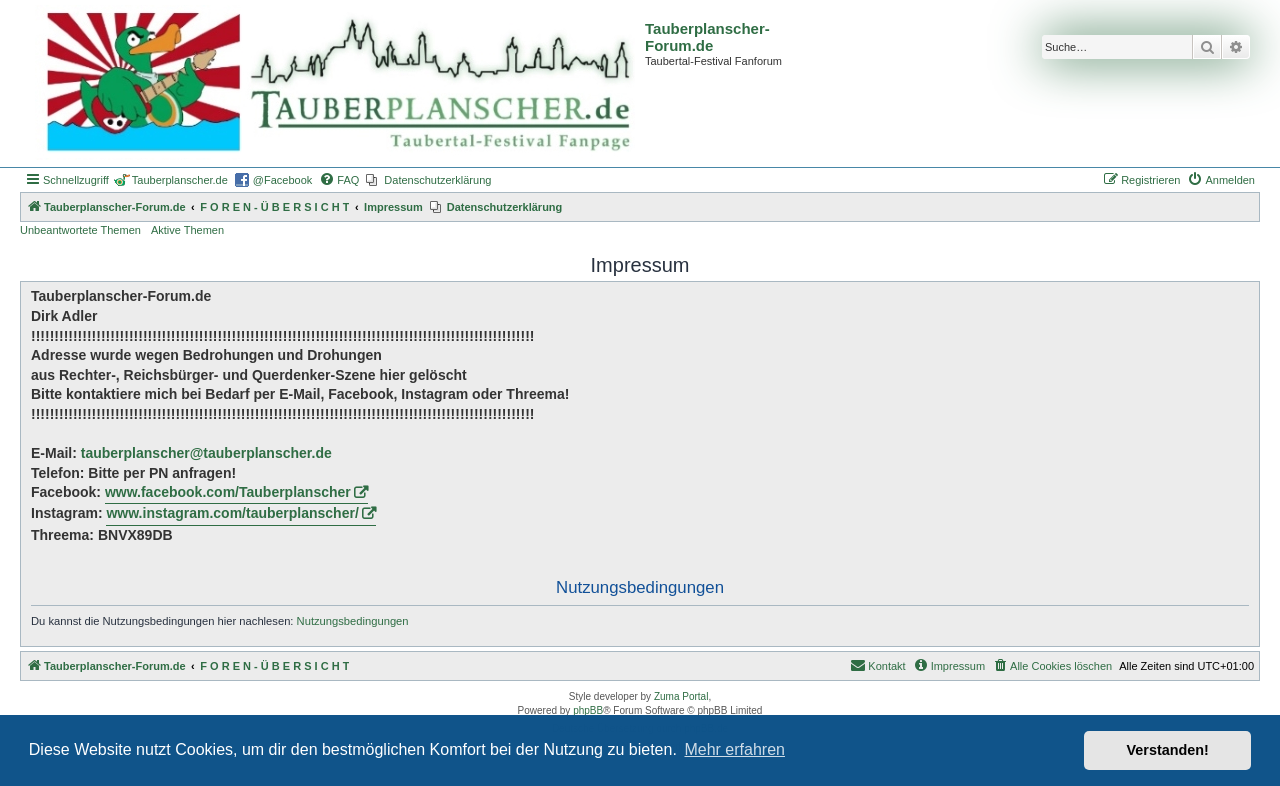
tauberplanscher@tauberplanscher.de (206, 453)
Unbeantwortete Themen (80, 230)
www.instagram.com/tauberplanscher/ (232, 513)
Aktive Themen (187, 230)
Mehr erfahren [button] (734, 749)
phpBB (588, 710)
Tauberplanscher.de (180, 180)
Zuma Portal (681, 696)
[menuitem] (339, 180)
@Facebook (282, 180)
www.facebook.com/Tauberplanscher (228, 492)
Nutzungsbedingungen (353, 621)
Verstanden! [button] (1168, 750)
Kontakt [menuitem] (877, 665)
